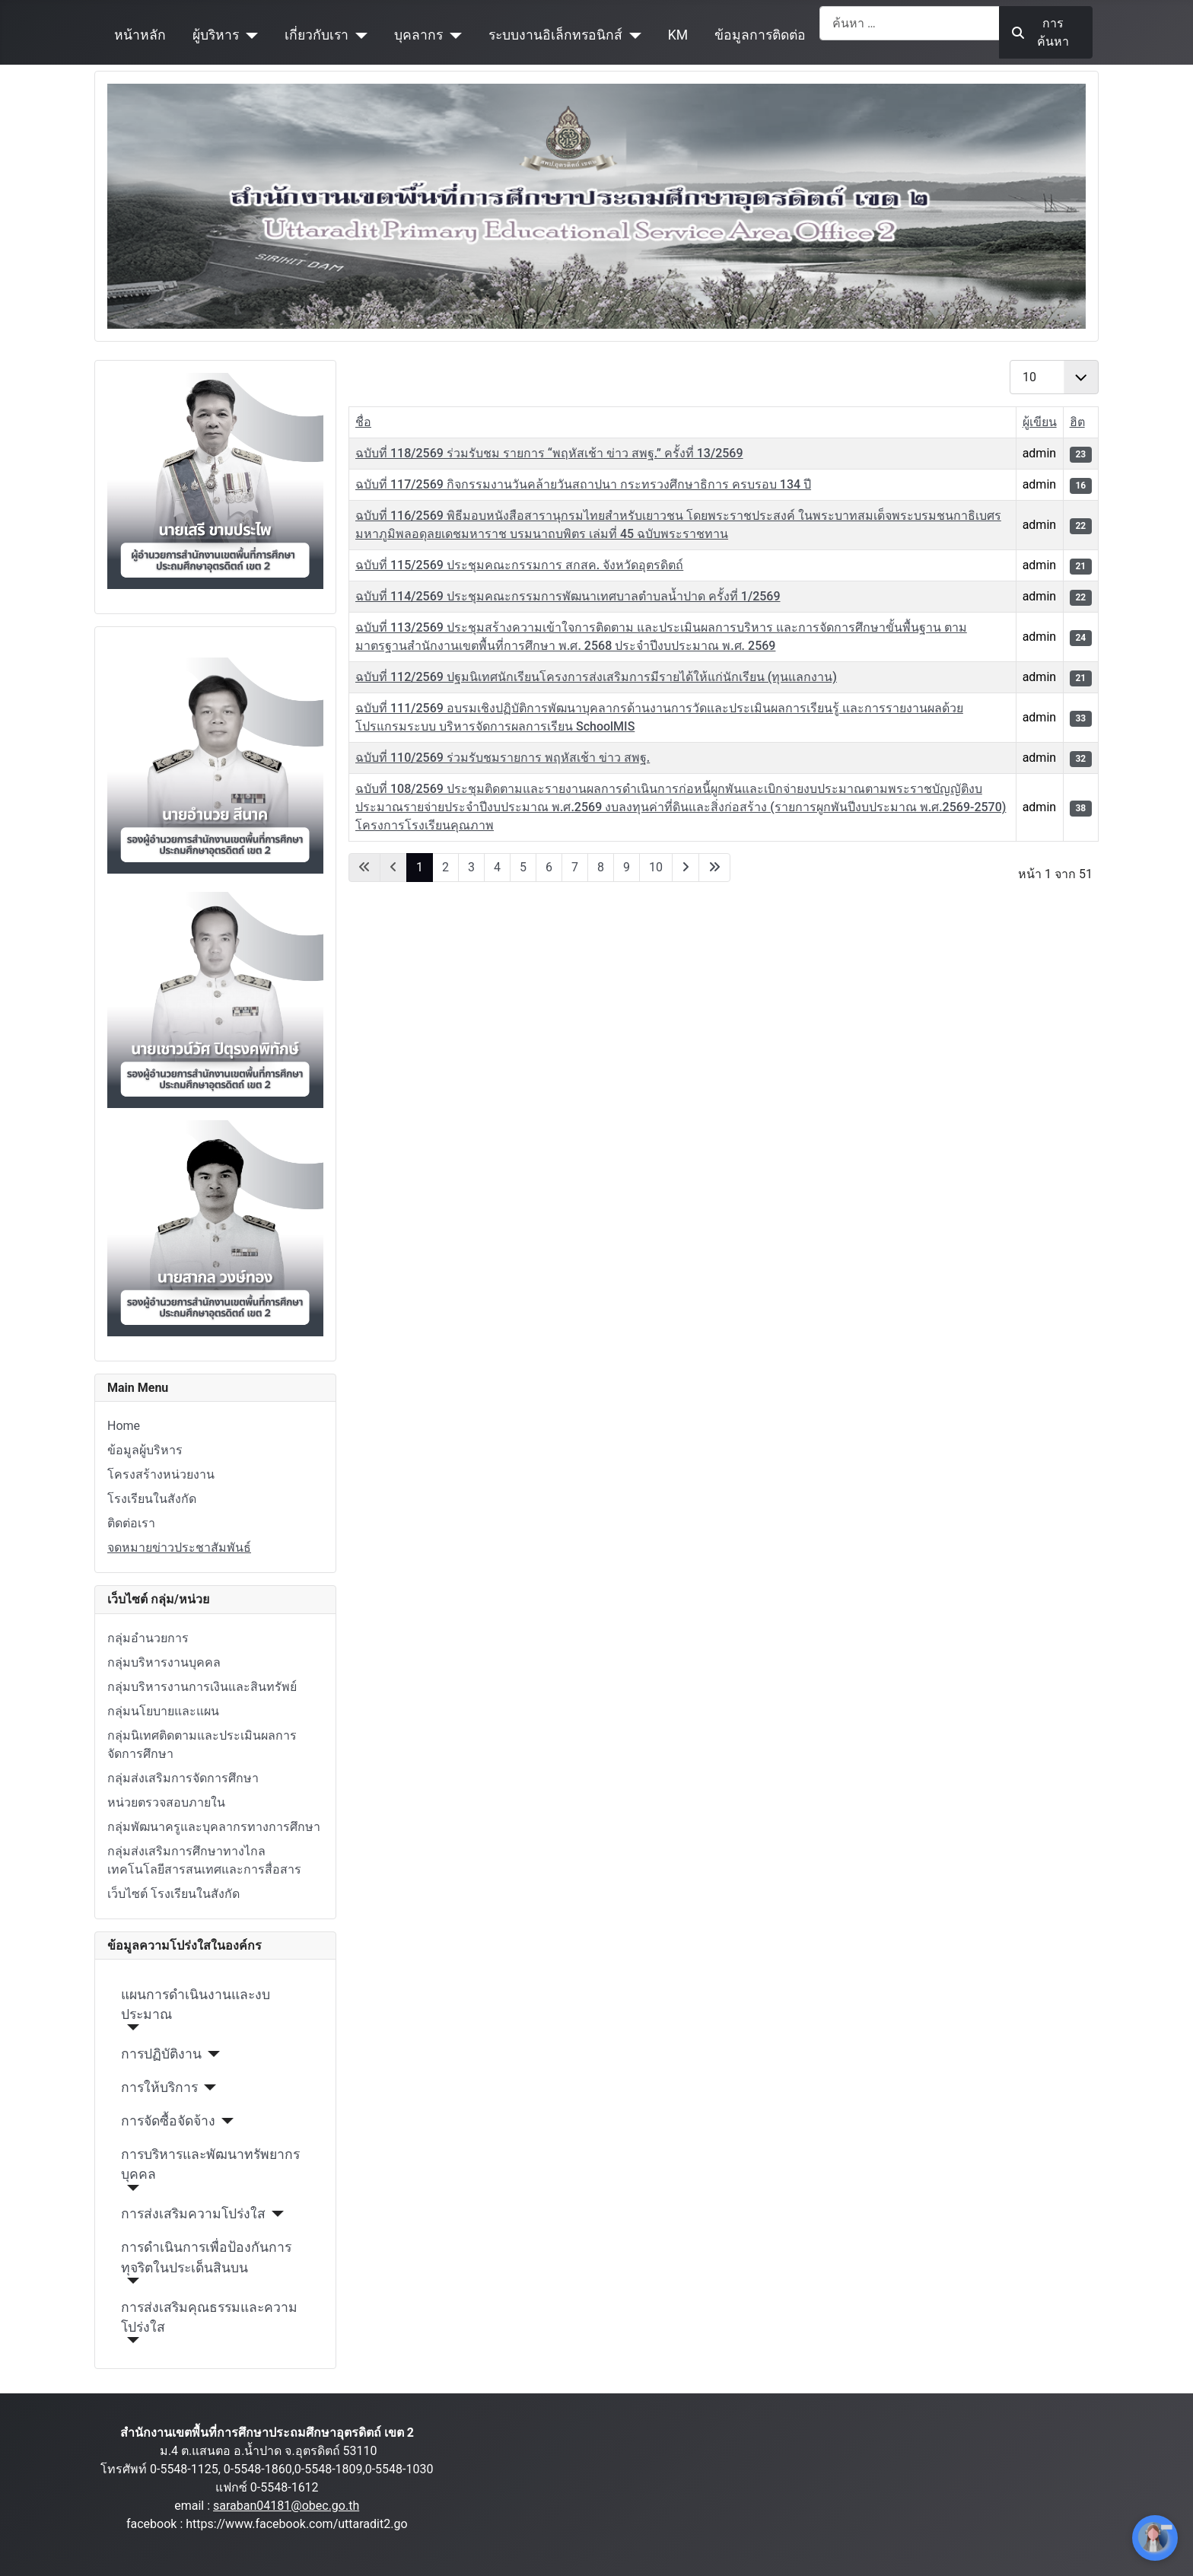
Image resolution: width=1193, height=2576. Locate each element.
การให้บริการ (159, 2087)
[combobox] (909, 23)
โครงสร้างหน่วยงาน (161, 1474)
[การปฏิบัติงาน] (211, 2054)
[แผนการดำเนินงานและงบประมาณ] (130, 2027)
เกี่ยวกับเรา (316, 35)
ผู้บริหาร (215, 35)
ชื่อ (363, 422)
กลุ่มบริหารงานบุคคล (164, 1662)
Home (123, 1426)
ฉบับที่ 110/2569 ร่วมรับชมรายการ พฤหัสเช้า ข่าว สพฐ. (502, 757)
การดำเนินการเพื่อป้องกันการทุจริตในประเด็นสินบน (206, 2257)
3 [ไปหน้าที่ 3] (471, 867)
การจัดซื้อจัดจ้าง (168, 2121)
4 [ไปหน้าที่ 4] (497, 867)
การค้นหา (1040, 32)
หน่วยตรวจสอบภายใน (166, 1802)
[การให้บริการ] (207, 2087)
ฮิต (1077, 422)
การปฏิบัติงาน (161, 2054)
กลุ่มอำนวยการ (148, 1638)
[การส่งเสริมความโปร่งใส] (275, 2214)
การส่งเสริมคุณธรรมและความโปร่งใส (209, 2317)
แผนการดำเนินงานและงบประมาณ (195, 2004)
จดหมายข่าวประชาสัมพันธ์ (179, 1547)
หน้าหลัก (140, 35)
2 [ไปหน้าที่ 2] (445, 867)
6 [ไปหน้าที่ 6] (549, 867)
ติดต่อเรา (131, 1523)
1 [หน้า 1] (419, 867)
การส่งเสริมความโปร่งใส (193, 2213)
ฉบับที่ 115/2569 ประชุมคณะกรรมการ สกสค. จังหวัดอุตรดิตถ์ (519, 565)
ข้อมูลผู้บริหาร (145, 1450)
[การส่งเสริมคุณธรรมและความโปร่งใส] (130, 2340)
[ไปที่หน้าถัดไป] (685, 867)
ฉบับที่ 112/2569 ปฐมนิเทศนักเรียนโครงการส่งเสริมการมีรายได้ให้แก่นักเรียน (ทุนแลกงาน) (596, 677)
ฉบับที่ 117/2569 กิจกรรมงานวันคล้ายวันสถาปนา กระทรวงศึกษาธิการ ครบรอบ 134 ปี (583, 484)
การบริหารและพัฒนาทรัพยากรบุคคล (210, 2164)
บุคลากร (418, 35)
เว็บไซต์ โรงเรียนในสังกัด (173, 1894)
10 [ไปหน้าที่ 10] (656, 867)
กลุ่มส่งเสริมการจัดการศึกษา (183, 1778)
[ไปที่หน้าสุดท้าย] (714, 867)
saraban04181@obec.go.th (286, 2505)
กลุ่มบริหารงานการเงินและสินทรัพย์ (202, 1687)
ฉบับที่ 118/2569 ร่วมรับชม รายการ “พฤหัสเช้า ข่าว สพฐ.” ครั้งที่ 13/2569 (549, 453)
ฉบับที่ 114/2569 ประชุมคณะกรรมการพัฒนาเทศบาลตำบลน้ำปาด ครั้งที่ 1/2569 (568, 596)
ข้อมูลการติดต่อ (760, 35)
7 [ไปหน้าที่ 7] (574, 867)
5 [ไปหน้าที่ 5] (523, 867)
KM (678, 35)
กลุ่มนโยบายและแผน (163, 1711)
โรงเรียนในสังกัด (151, 1499)
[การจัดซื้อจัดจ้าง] (224, 2121)
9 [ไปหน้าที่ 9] (626, 867)
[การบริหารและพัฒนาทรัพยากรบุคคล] (130, 2188)
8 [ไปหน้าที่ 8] (600, 867)
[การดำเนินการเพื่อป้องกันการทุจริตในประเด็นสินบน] (130, 2281)
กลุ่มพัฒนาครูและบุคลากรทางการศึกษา (213, 1827)
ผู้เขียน (1040, 422)
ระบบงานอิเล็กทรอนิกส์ (555, 35)
